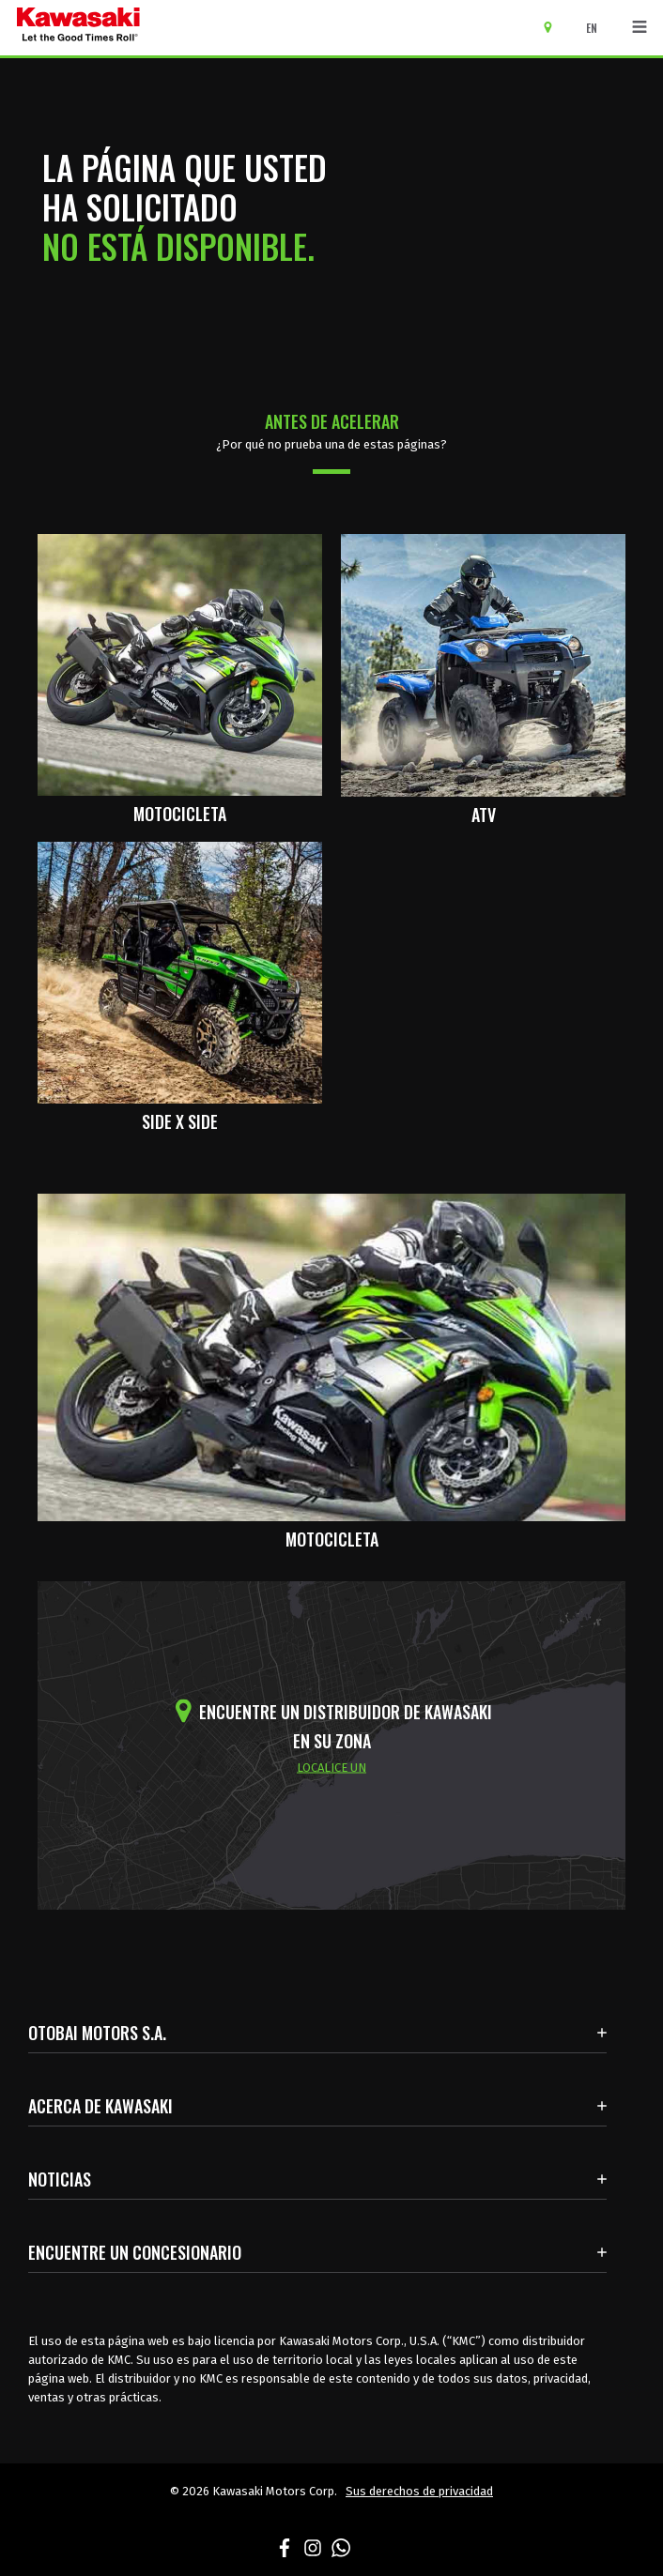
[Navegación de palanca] (639, 27)
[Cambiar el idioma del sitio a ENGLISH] (596, 28)
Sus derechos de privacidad (419, 2491)
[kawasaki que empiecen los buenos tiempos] (78, 27)
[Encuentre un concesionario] (554, 26)
